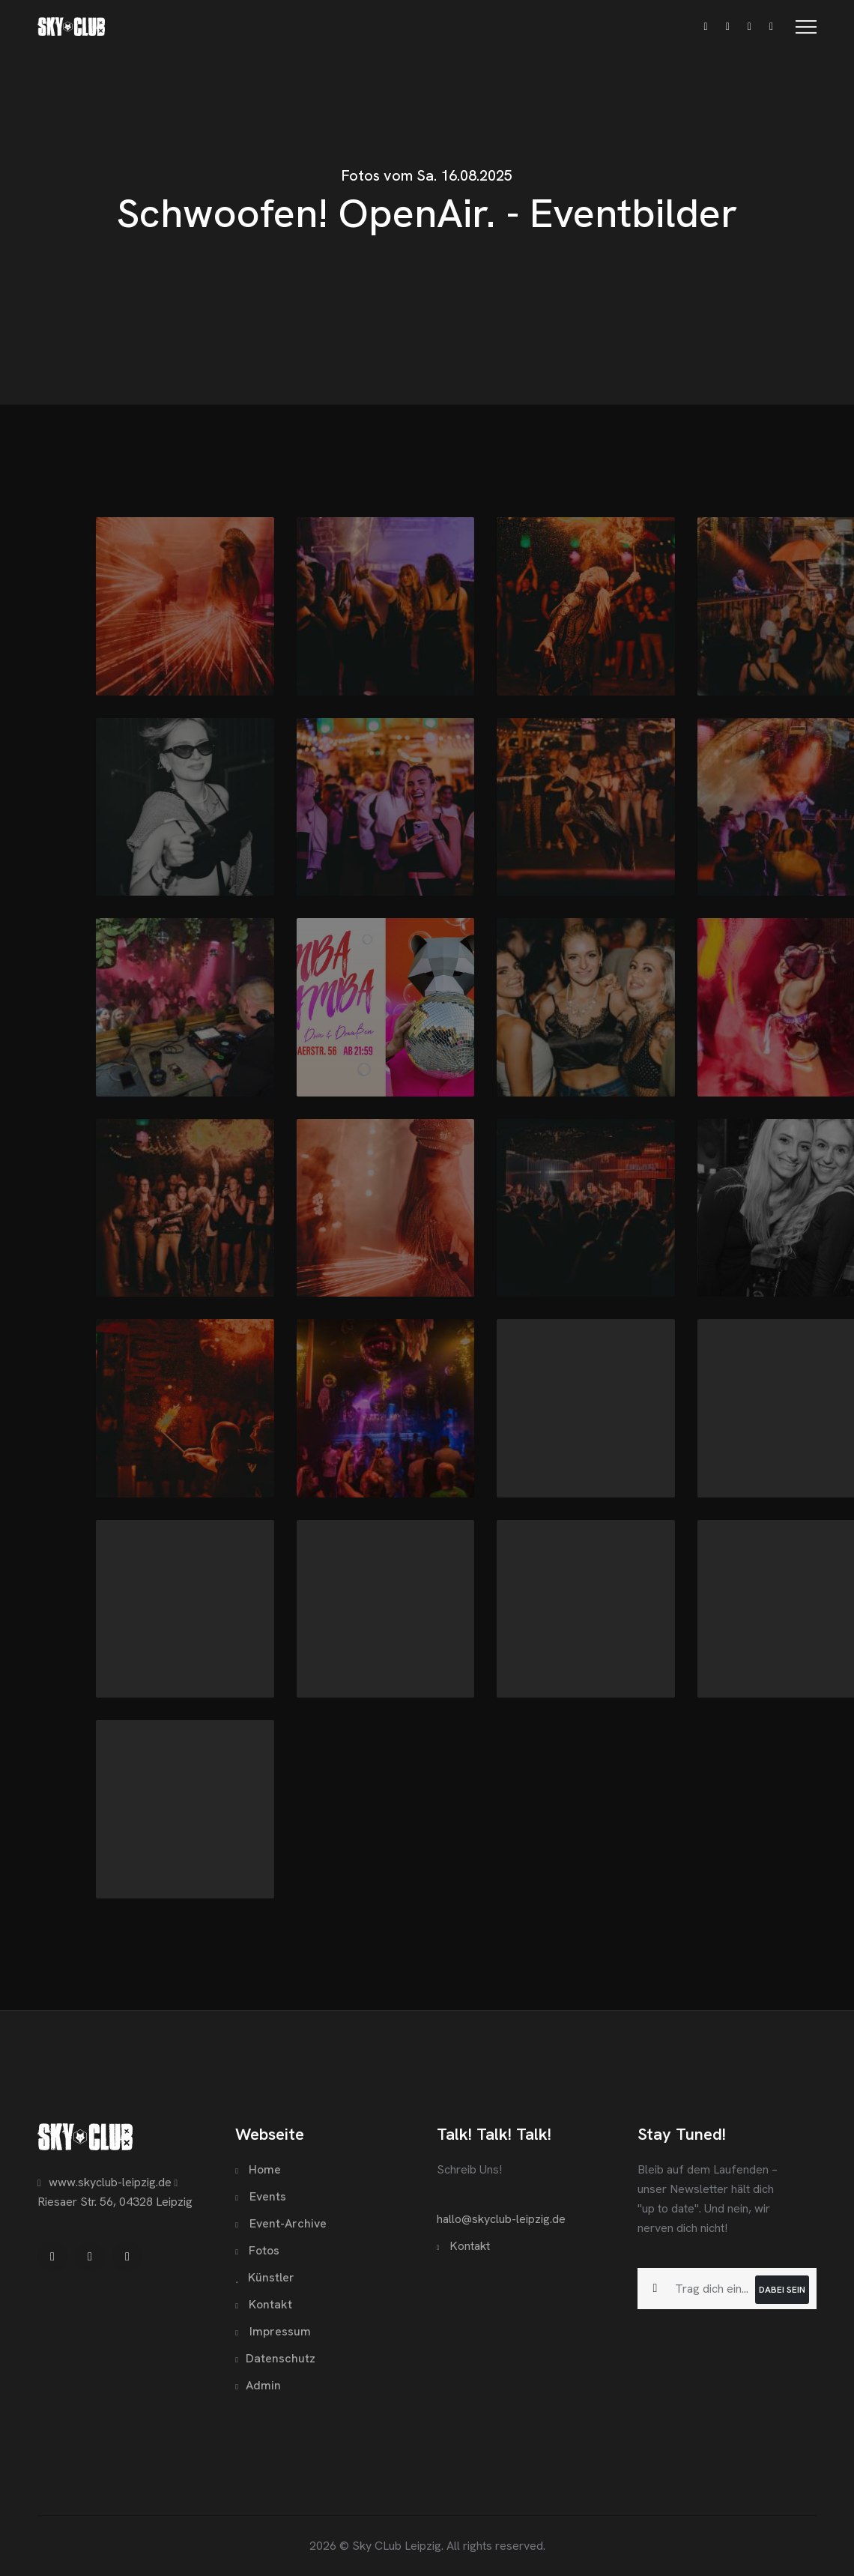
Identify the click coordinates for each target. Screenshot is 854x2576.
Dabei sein (782, 2290)
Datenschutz (275, 2358)
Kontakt (263, 2304)
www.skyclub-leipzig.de (104, 2182)
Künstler (264, 2277)
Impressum (273, 2331)
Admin (258, 2385)
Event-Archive (281, 2223)
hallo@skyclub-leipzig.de (501, 2219)
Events (260, 2196)
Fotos (257, 2250)
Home (258, 2169)
